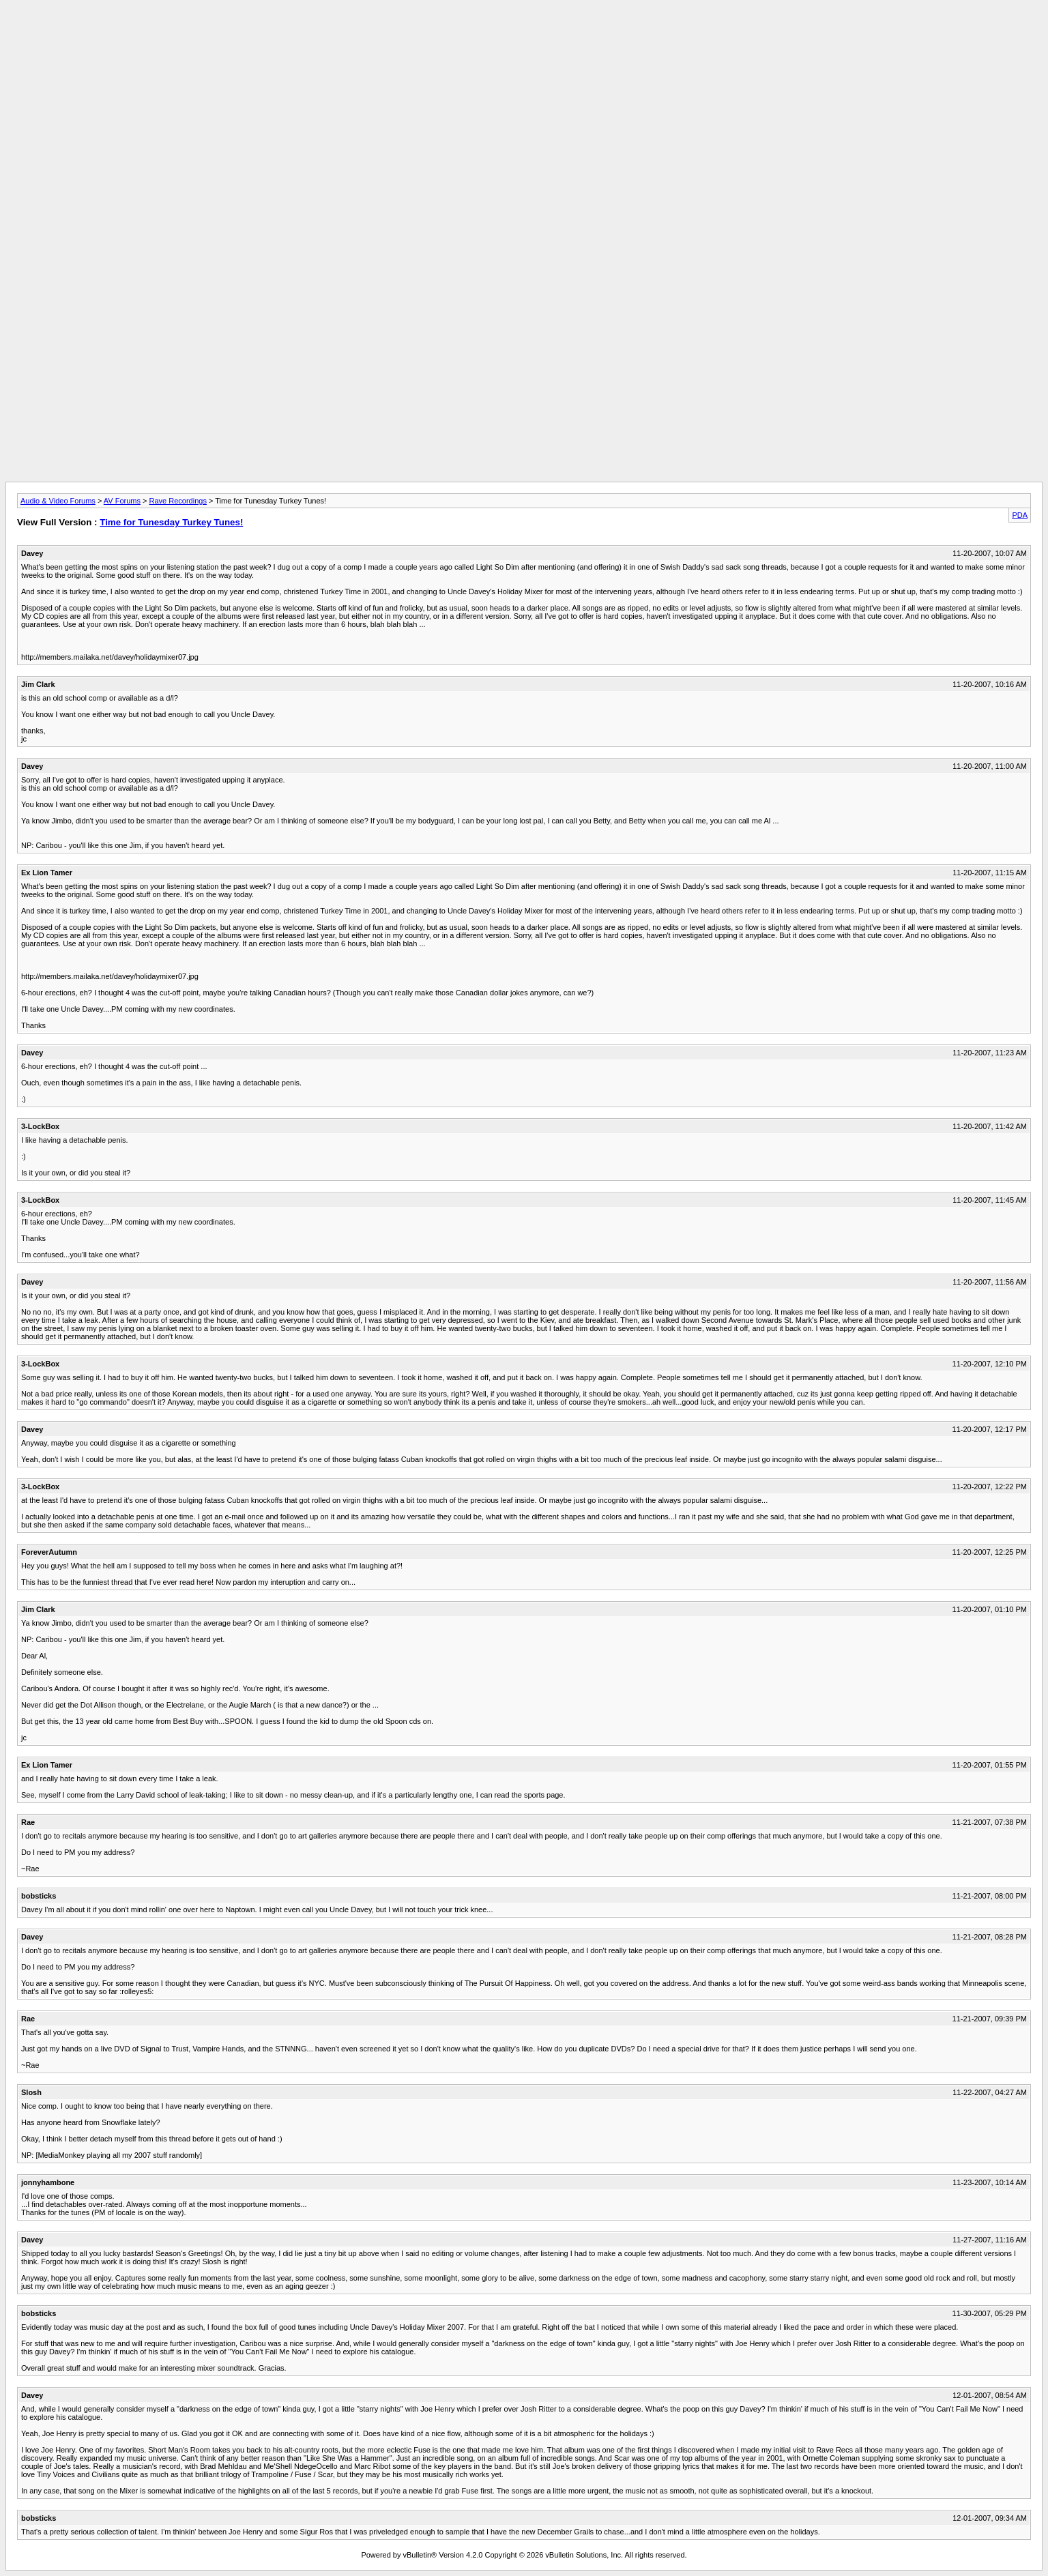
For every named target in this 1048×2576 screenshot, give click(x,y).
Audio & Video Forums (58, 501)
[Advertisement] (524, 36)
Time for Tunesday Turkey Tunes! (171, 522)
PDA (1020, 515)
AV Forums (122, 501)
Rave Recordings (178, 501)
